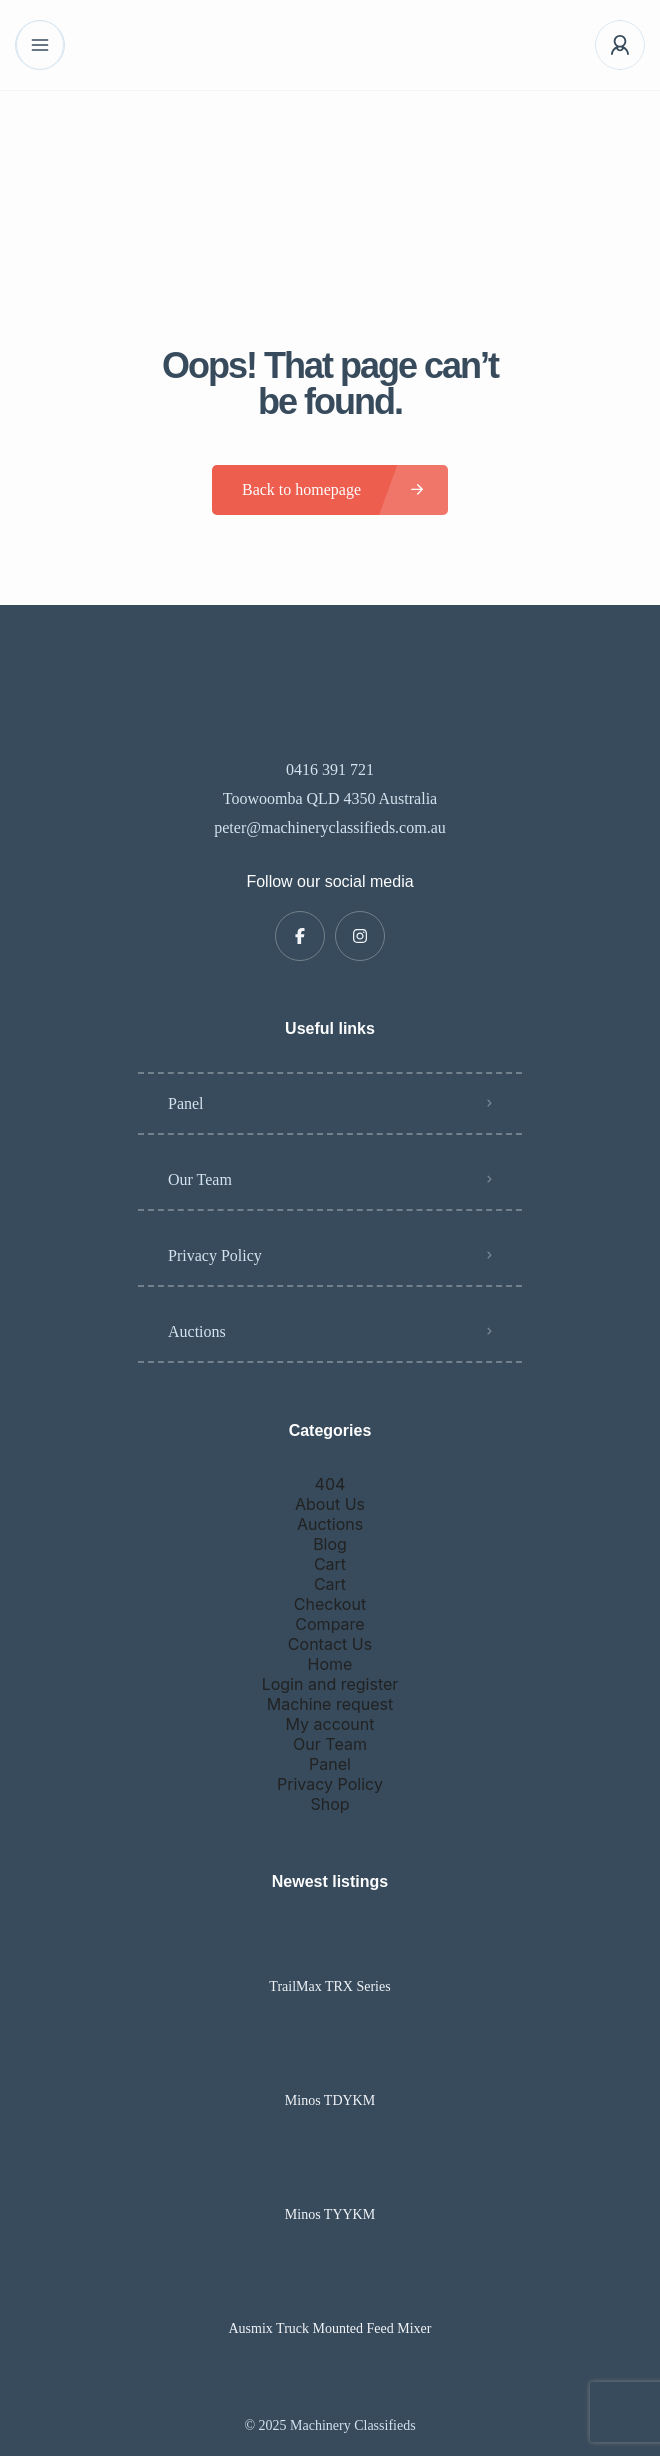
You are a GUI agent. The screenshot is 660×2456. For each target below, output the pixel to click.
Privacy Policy (215, 1255)
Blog (330, 1544)
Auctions (197, 1331)
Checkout (330, 1604)
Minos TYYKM (330, 2215)
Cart (330, 1564)
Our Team (200, 1179)
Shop (329, 1804)
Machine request (330, 1704)
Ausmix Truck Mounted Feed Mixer (330, 2329)
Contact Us (330, 1644)
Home (330, 1664)
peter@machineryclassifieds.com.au (330, 827)
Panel (186, 1103)
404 (330, 1484)
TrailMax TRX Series (329, 1987)
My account (329, 1724)
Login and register (330, 1684)
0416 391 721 (330, 769)
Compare (329, 1624)
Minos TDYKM (330, 2101)
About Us (330, 1504)
